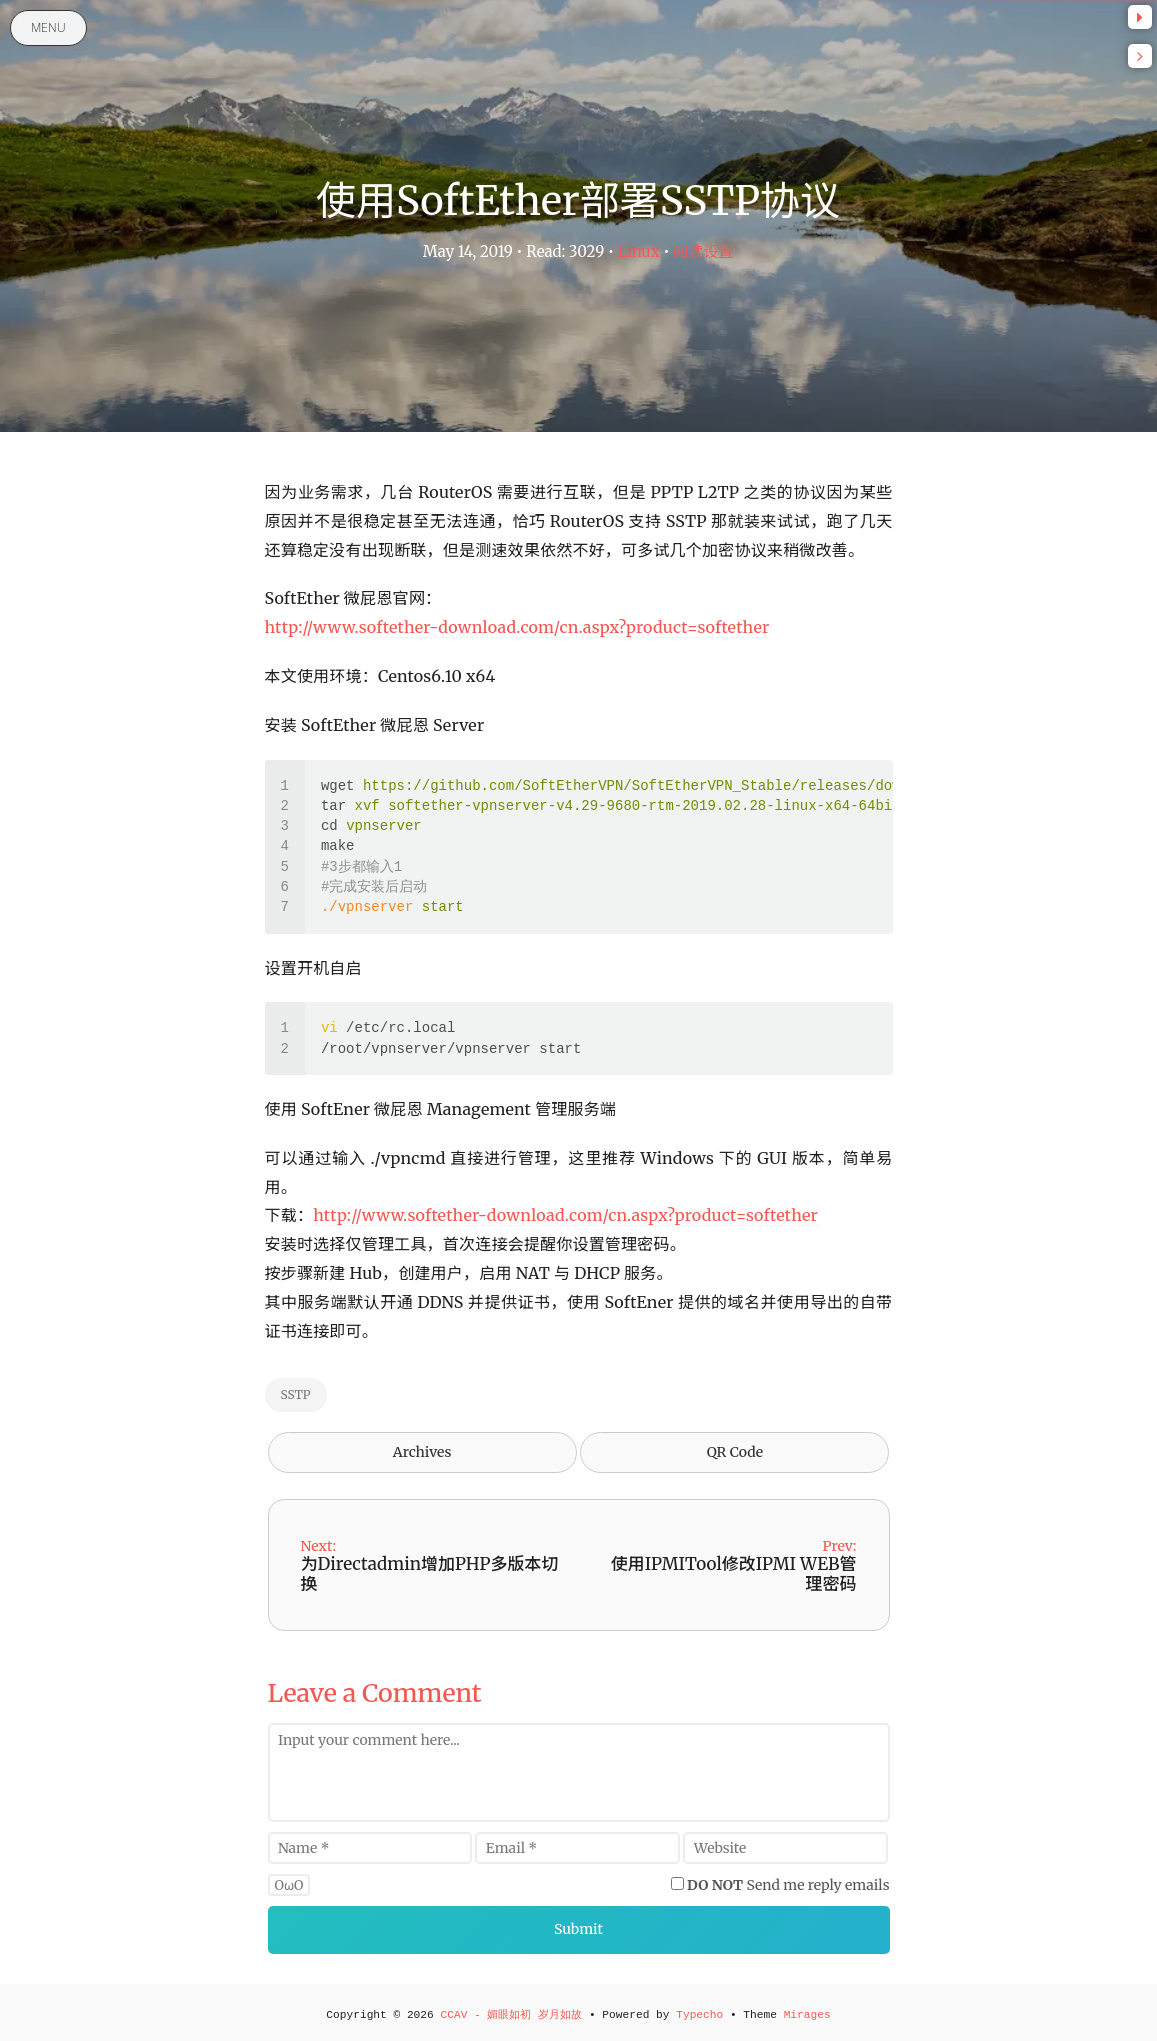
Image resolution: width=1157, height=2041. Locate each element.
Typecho (699, 2015)
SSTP (296, 1394)
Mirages (807, 2015)
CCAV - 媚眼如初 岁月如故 (511, 2015)
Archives (422, 1452)
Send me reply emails (788, 1885)
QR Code (735, 1452)
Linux (639, 251)
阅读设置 (703, 251)
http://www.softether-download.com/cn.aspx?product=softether (517, 627)
